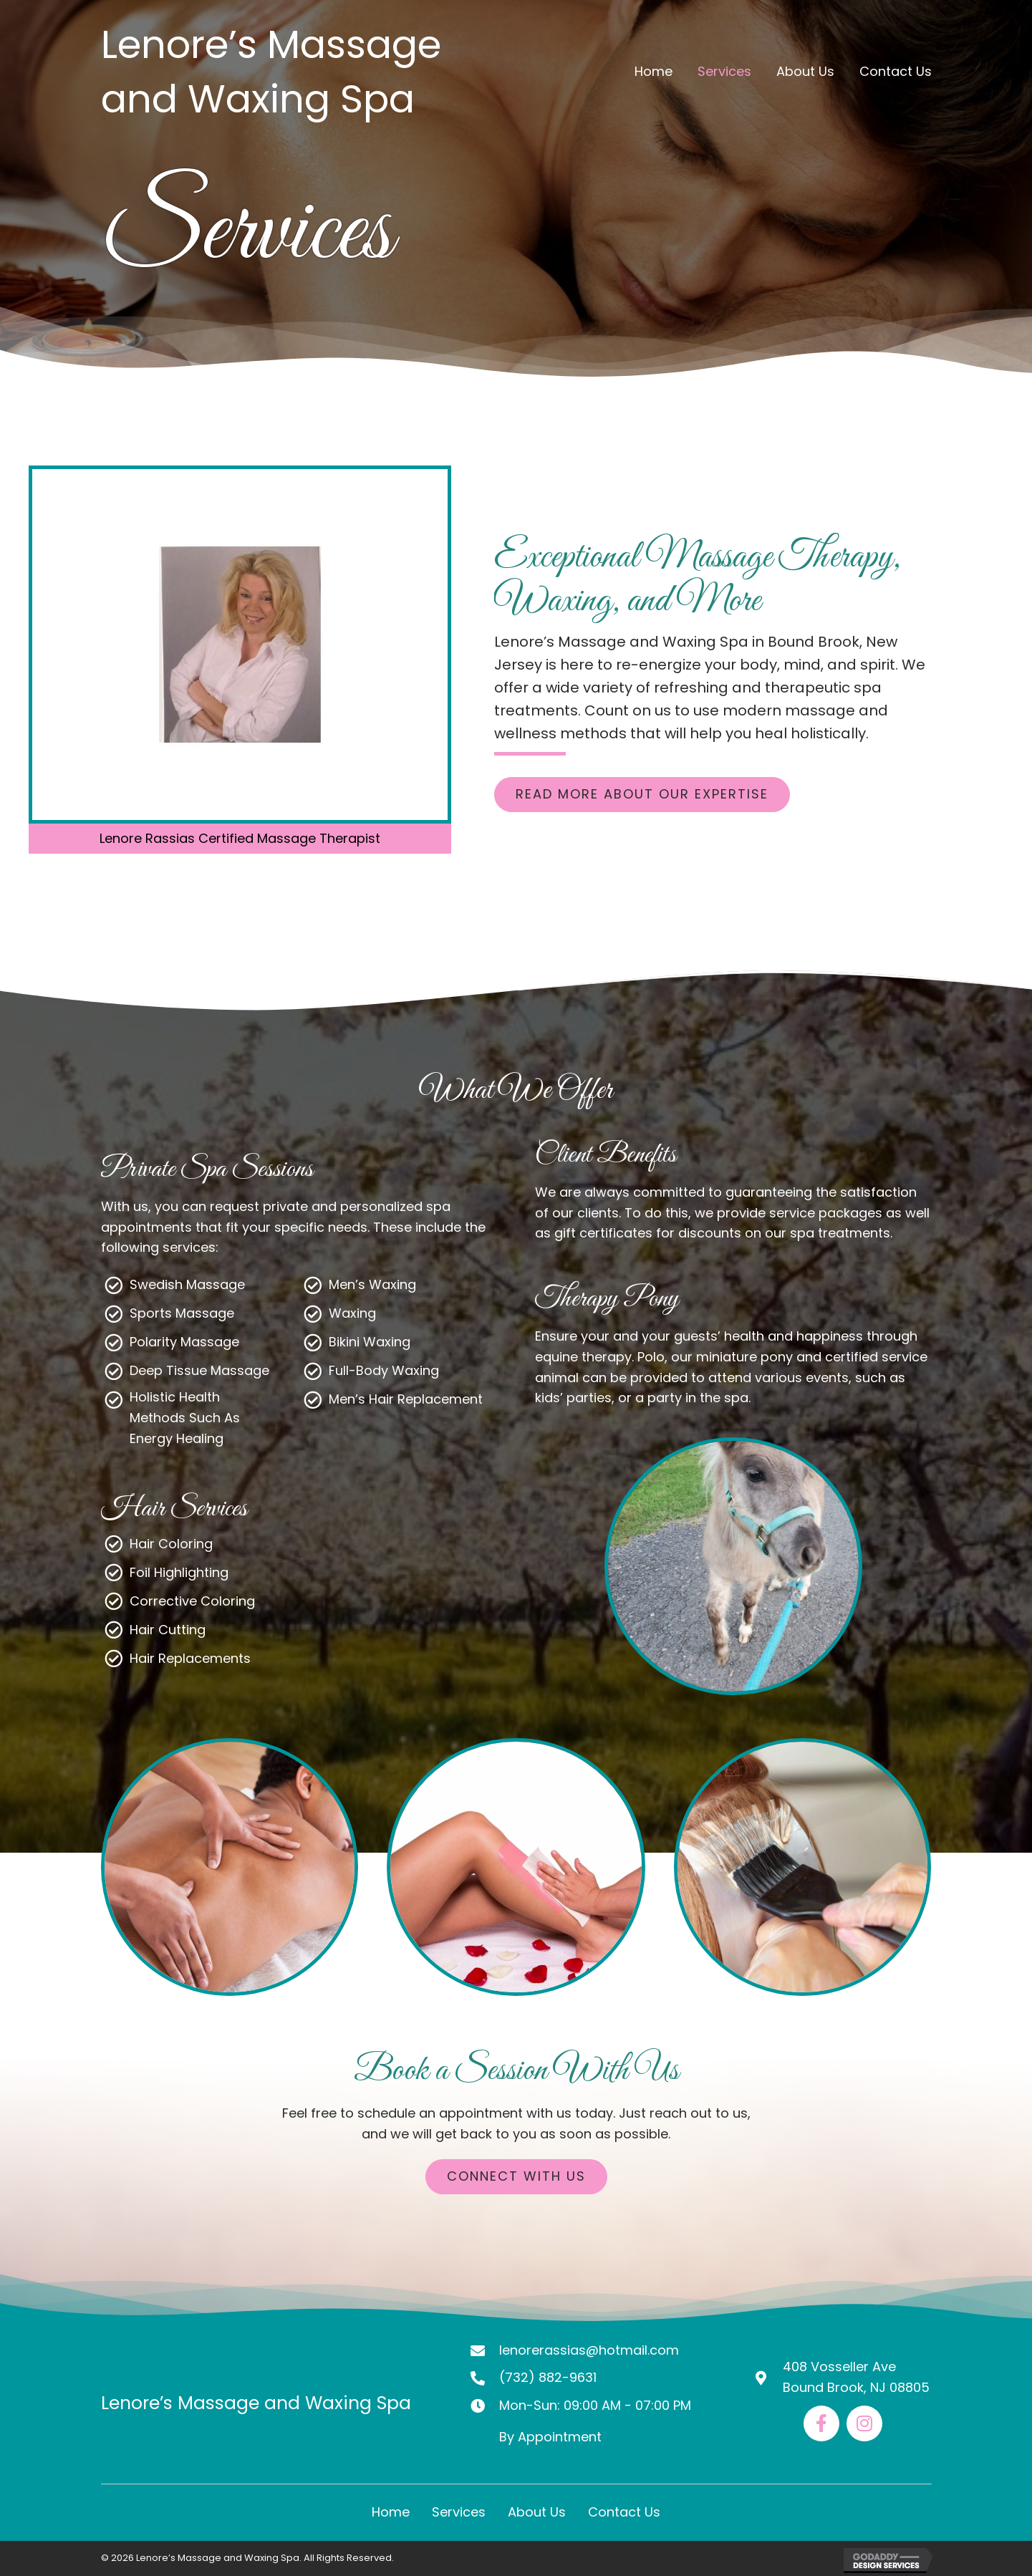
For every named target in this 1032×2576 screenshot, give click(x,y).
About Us (537, 2512)
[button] (642, 794)
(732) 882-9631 (548, 2377)
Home (391, 2512)
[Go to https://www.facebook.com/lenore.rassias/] (821, 2423)
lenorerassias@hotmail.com (589, 2350)
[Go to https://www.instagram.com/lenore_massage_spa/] (864, 2423)
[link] (653, 72)
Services (459, 2512)
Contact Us (624, 2512)
